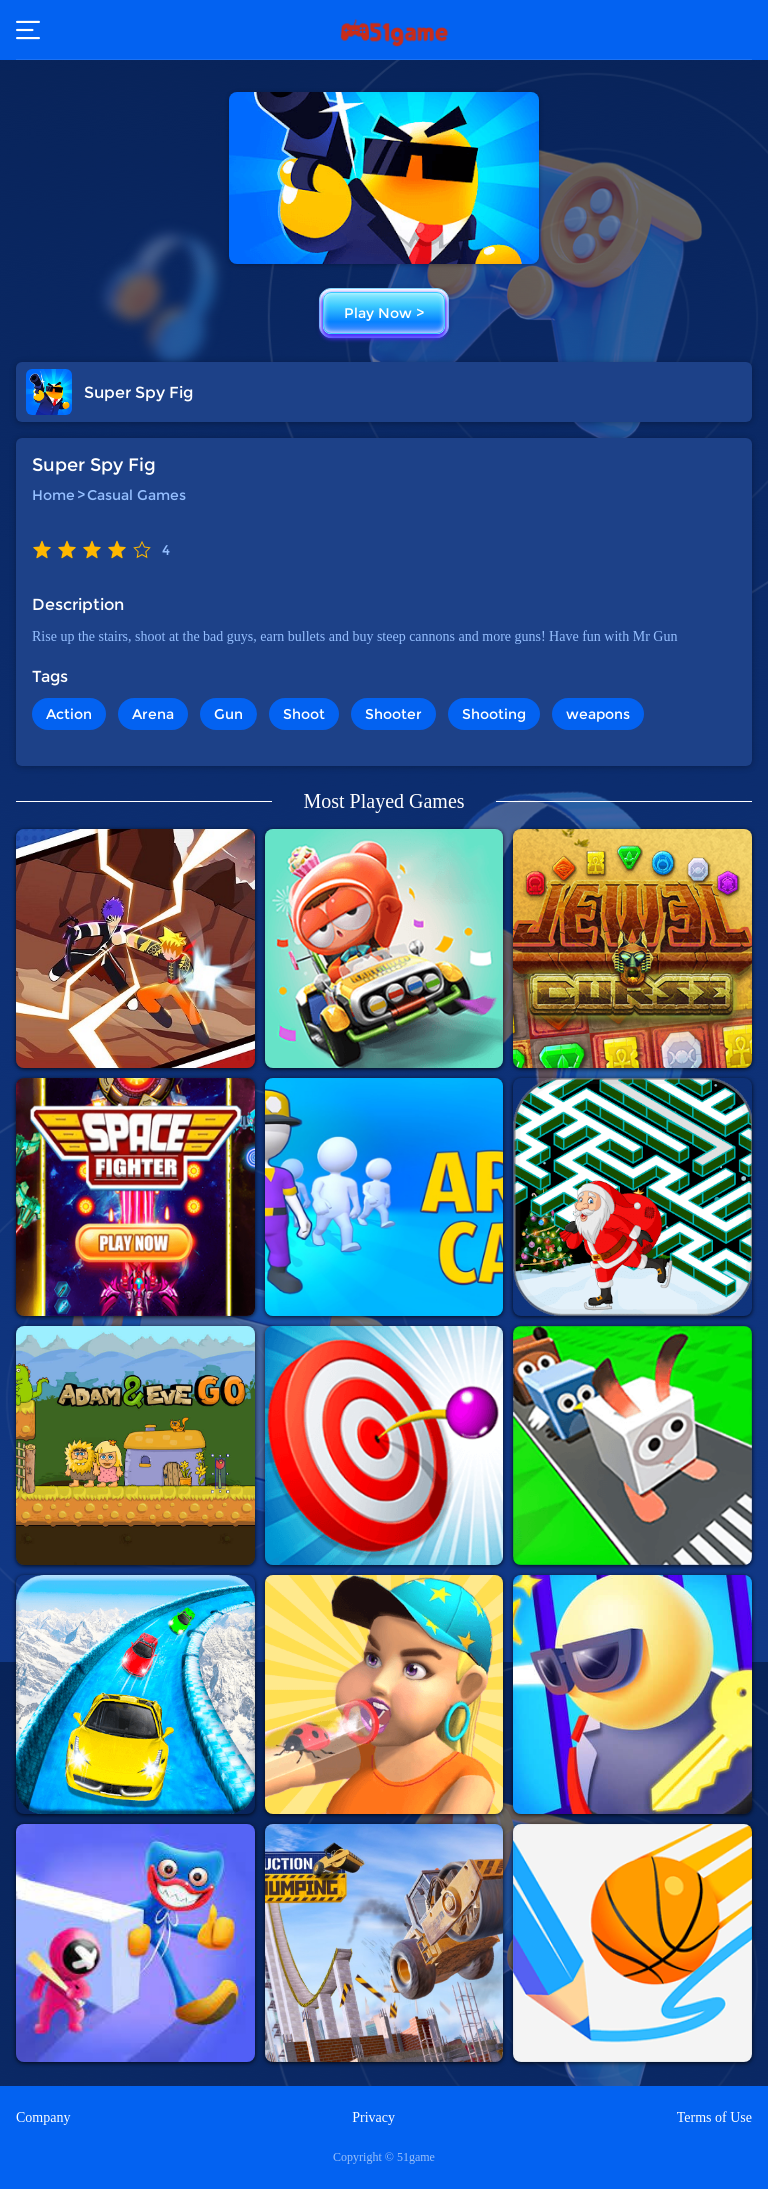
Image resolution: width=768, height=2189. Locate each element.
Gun (228, 714)
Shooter (393, 714)
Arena (153, 714)
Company (43, 2117)
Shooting (494, 714)
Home (53, 495)
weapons (598, 714)
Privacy (373, 2117)
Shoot (304, 714)
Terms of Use (714, 2117)
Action (69, 714)
